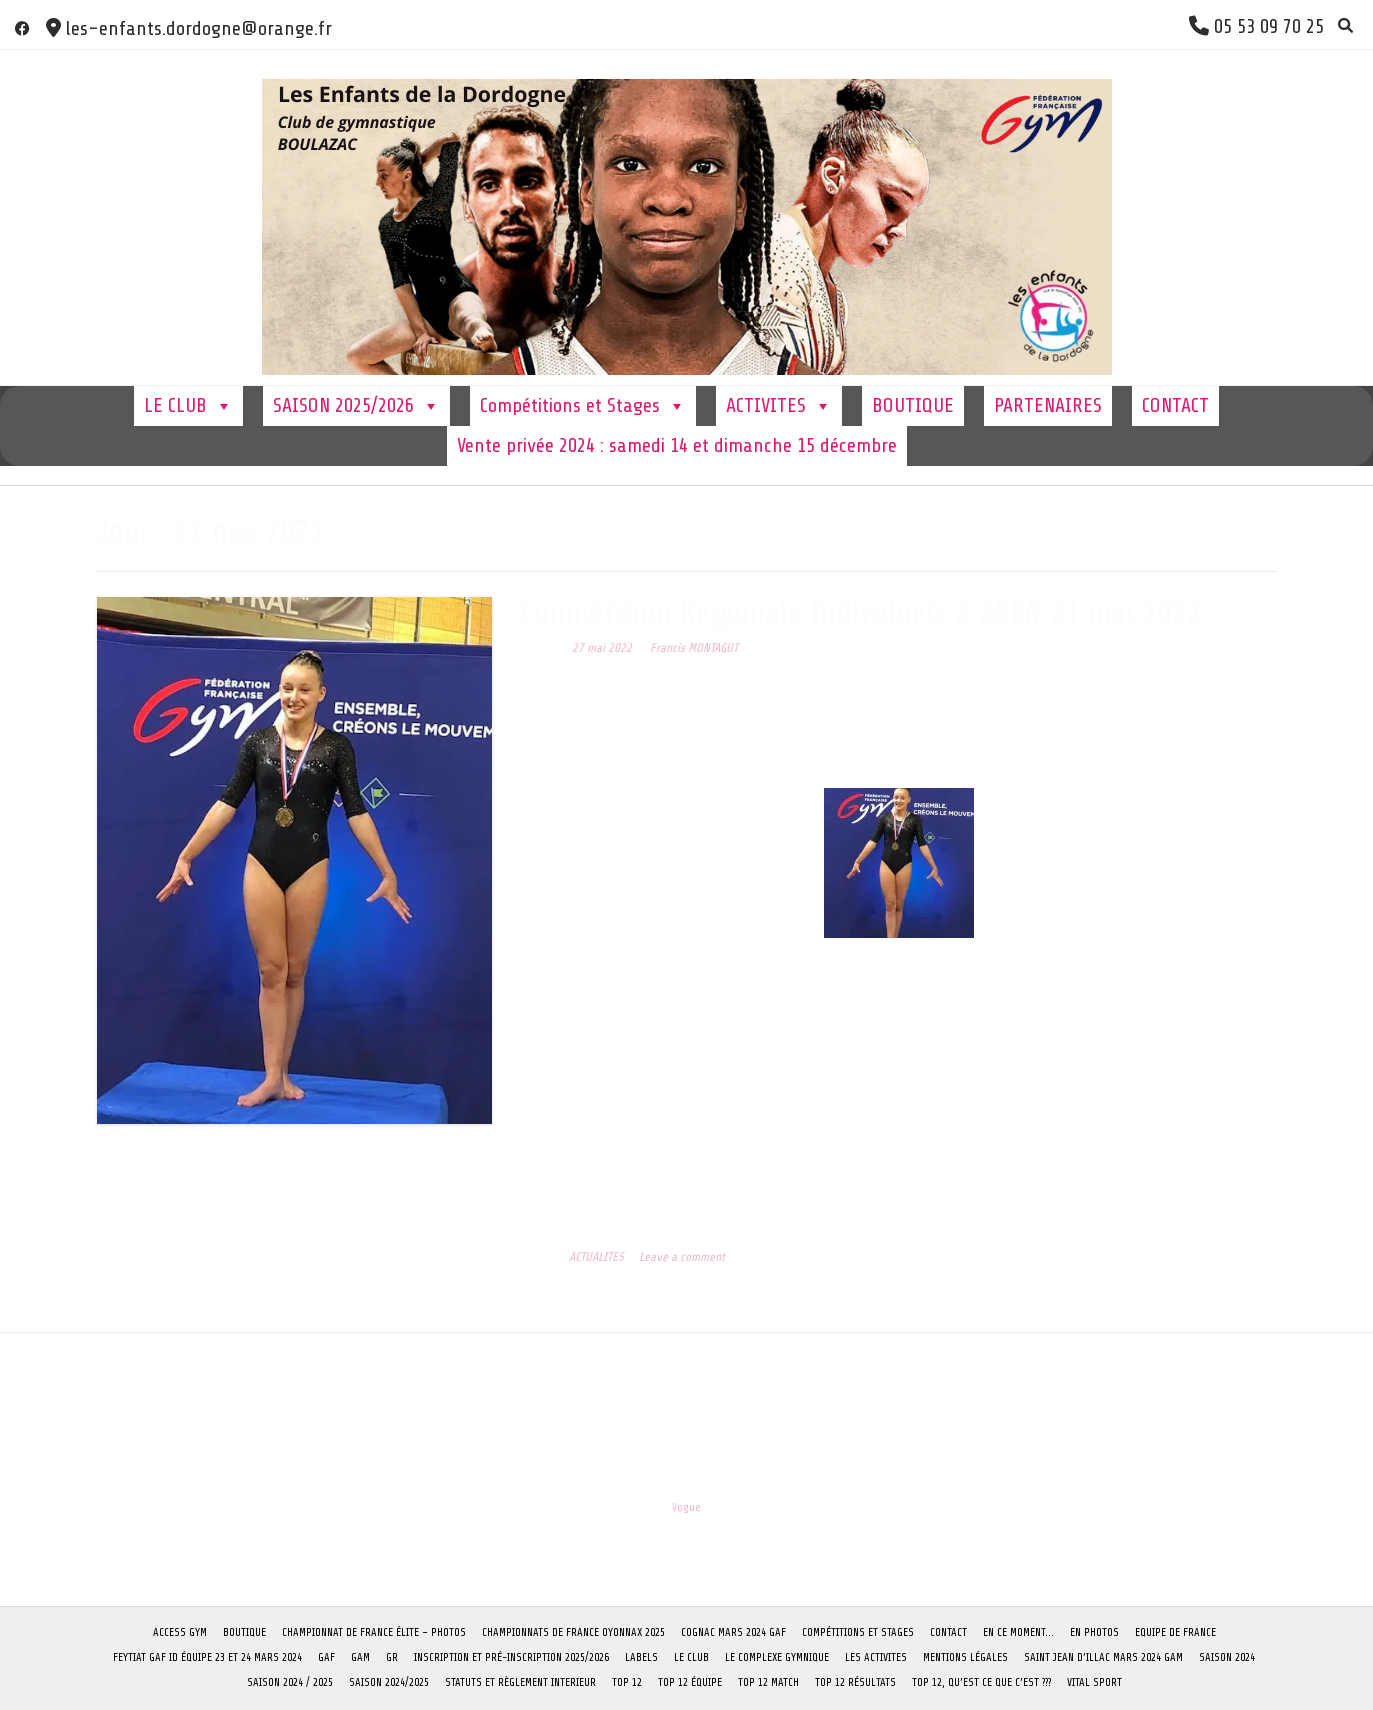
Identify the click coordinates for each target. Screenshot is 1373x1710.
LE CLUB (188, 406)
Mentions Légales (965, 1657)
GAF (326, 1657)
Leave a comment (682, 1257)
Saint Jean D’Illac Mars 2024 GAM (1103, 1657)
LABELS (641, 1657)
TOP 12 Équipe (690, 1682)
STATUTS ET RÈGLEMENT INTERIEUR (520, 1682)
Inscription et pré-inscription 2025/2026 (511, 1657)
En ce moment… (1018, 1632)
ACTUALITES (596, 1257)
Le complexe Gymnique (777, 1657)
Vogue (686, 1507)
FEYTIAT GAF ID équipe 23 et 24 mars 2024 (207, 1657)
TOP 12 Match (768, 1682)
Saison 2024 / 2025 (290, 1682)
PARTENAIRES (1048, 405)
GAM (360, 1657)
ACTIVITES (779, 406)
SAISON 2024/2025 (389, 1682)
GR (392, 1657)
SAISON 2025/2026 (356, 406)
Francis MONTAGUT (694, 648)
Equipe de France (1175, 1632)
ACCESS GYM (180, 1632)
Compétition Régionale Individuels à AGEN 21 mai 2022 (861, 613)
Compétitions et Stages (583, 406)
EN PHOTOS (1094, 1632)
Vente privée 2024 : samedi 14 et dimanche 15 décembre (677, 445)
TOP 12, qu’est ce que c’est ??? (981, 1682)
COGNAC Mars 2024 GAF (733, 1632)
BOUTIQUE (913, 405)
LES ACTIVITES (876, 1657)
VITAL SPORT (1094, 1682)
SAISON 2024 (1227, 1657)
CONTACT (1175, 405)
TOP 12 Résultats (855, 1682)
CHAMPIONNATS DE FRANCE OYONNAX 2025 (573, 1632)
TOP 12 (627, 1682)
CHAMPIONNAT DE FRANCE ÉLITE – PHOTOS (374, 1632)
